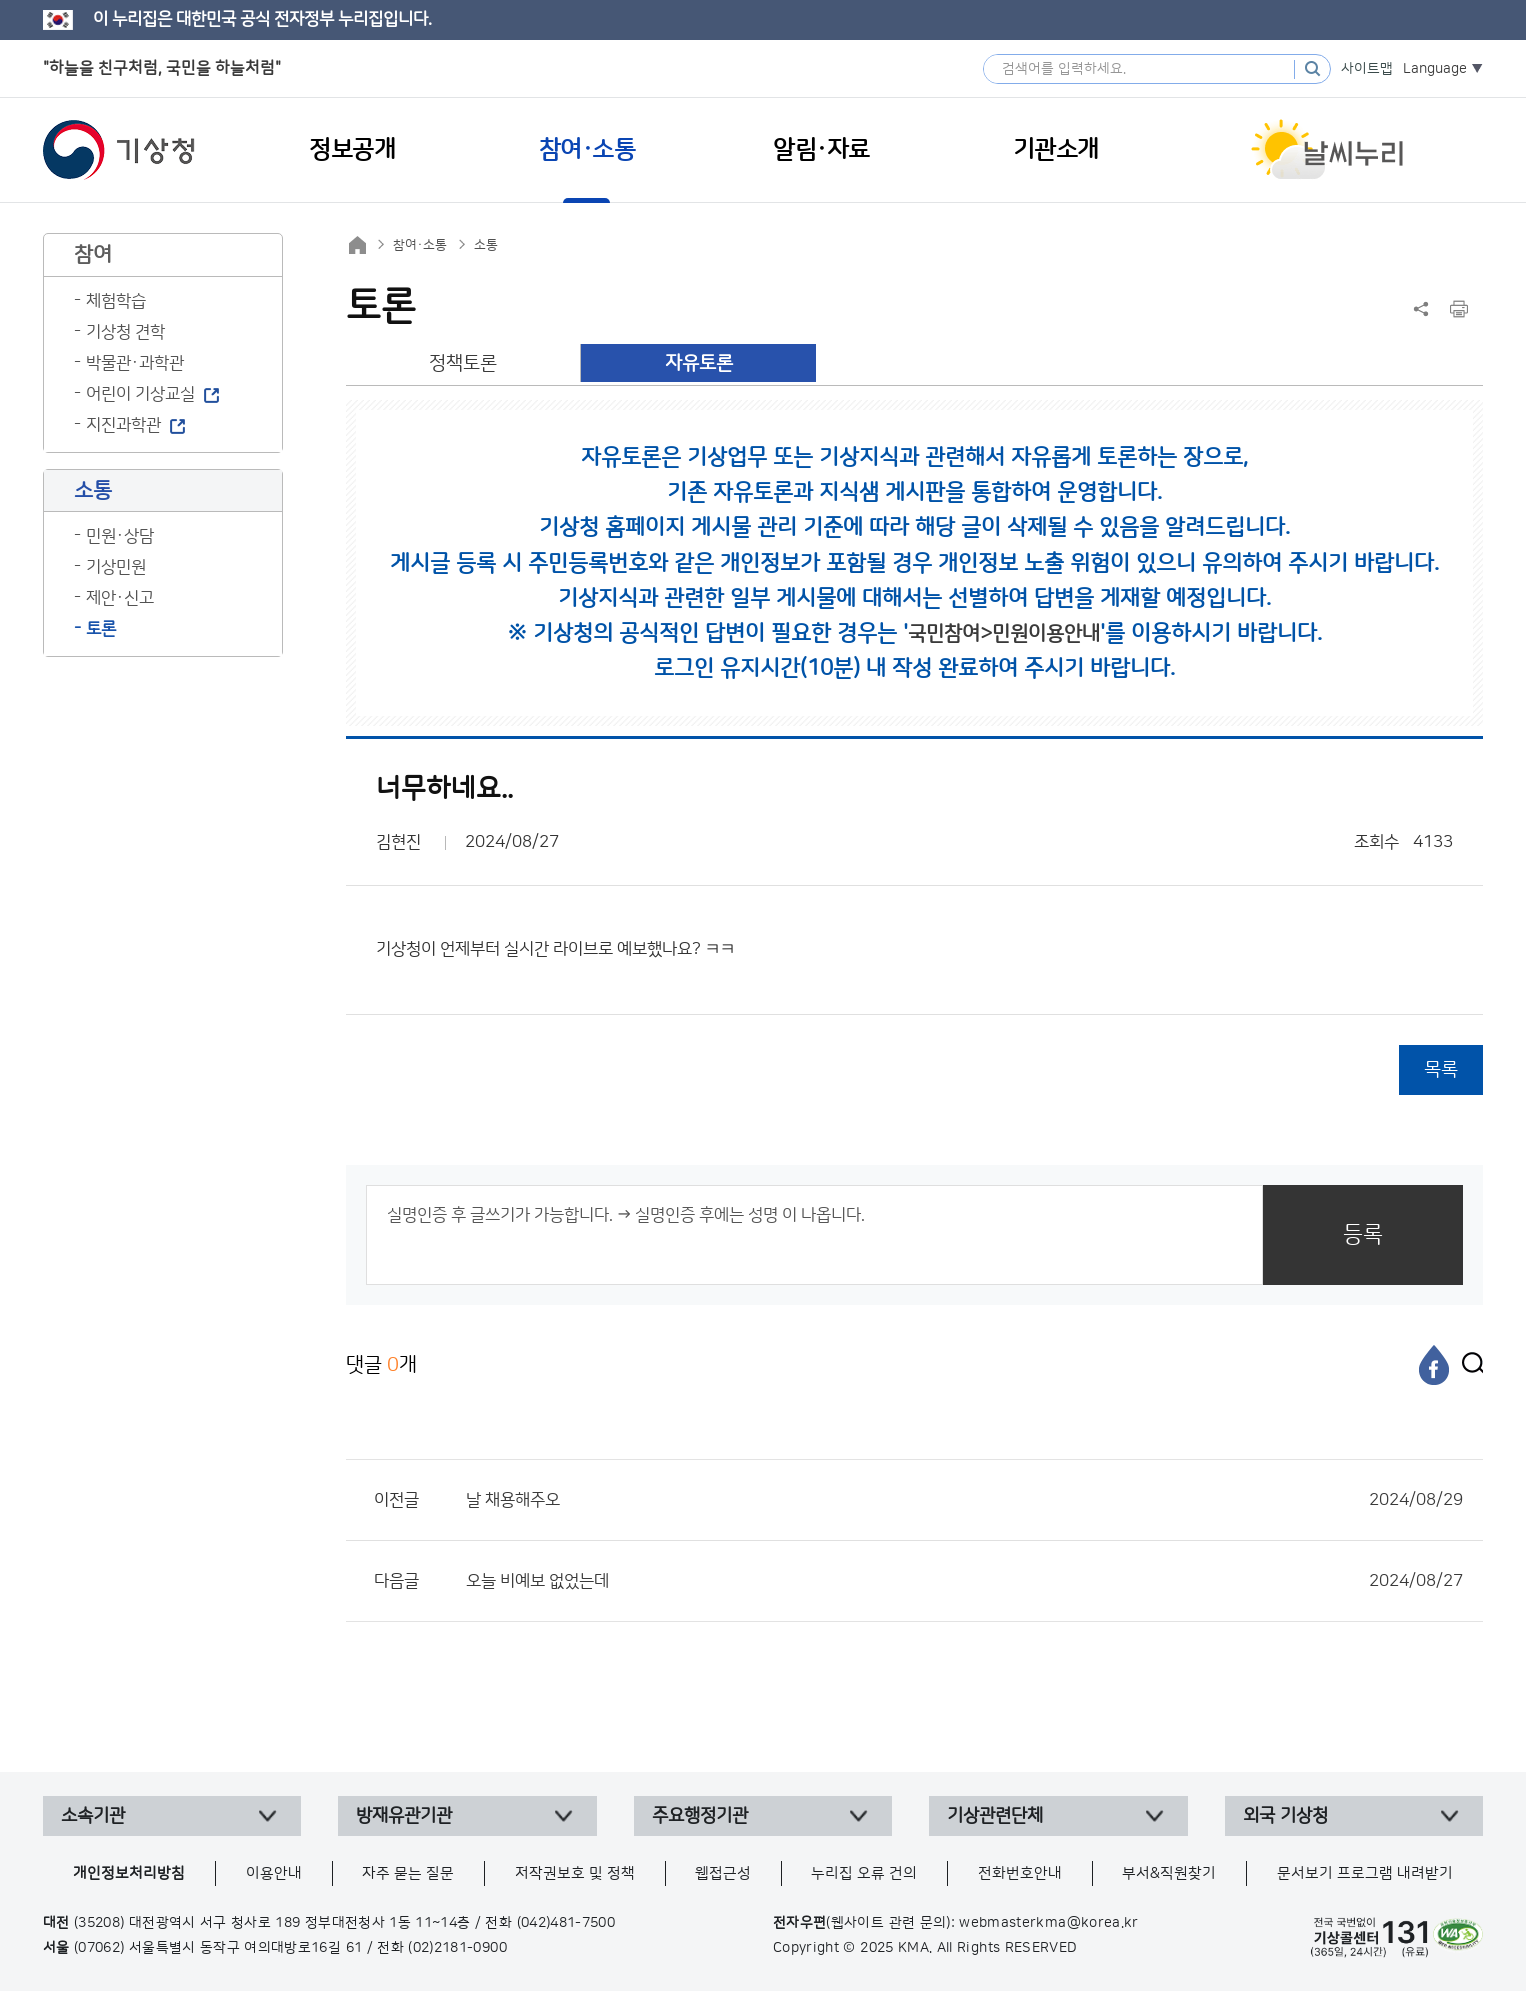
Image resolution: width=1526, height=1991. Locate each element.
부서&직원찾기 (1169, 1873)
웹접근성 (723, 1873)
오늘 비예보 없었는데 (964, 1581)
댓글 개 (381, 1364)
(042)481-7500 (566, 1923)
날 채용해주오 (964, 1500)
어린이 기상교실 (140, 394)
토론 (101, 629)
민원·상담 (120, 536)
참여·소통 (420, 245)
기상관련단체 (995, 1816)
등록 (1363, 1234)
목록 (1441, 1069)
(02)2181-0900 (457, 1948)
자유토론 (699, 363)
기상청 (119, 150)
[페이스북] (1434, 1365)
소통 (486, 245)
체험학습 (116, 301)
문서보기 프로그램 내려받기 (1365, 1873)
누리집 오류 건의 (864, 1873)
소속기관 (93, 1816)
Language (1435, 69)
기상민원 (116, 567)
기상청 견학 (125, 332)
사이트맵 (1367, 69)
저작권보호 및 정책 (575, 1873)
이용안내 (274, 1873)
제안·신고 (120, 598)
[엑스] (1468, 1365)
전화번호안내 (1020, 1873)
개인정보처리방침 (129, 1873)
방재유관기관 (404, 1816)
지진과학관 (123, 425)
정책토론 (463, 363)
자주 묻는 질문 (408, 1873)
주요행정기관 (700, 1816)
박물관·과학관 (135, 363)
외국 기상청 (1285, 1816)
